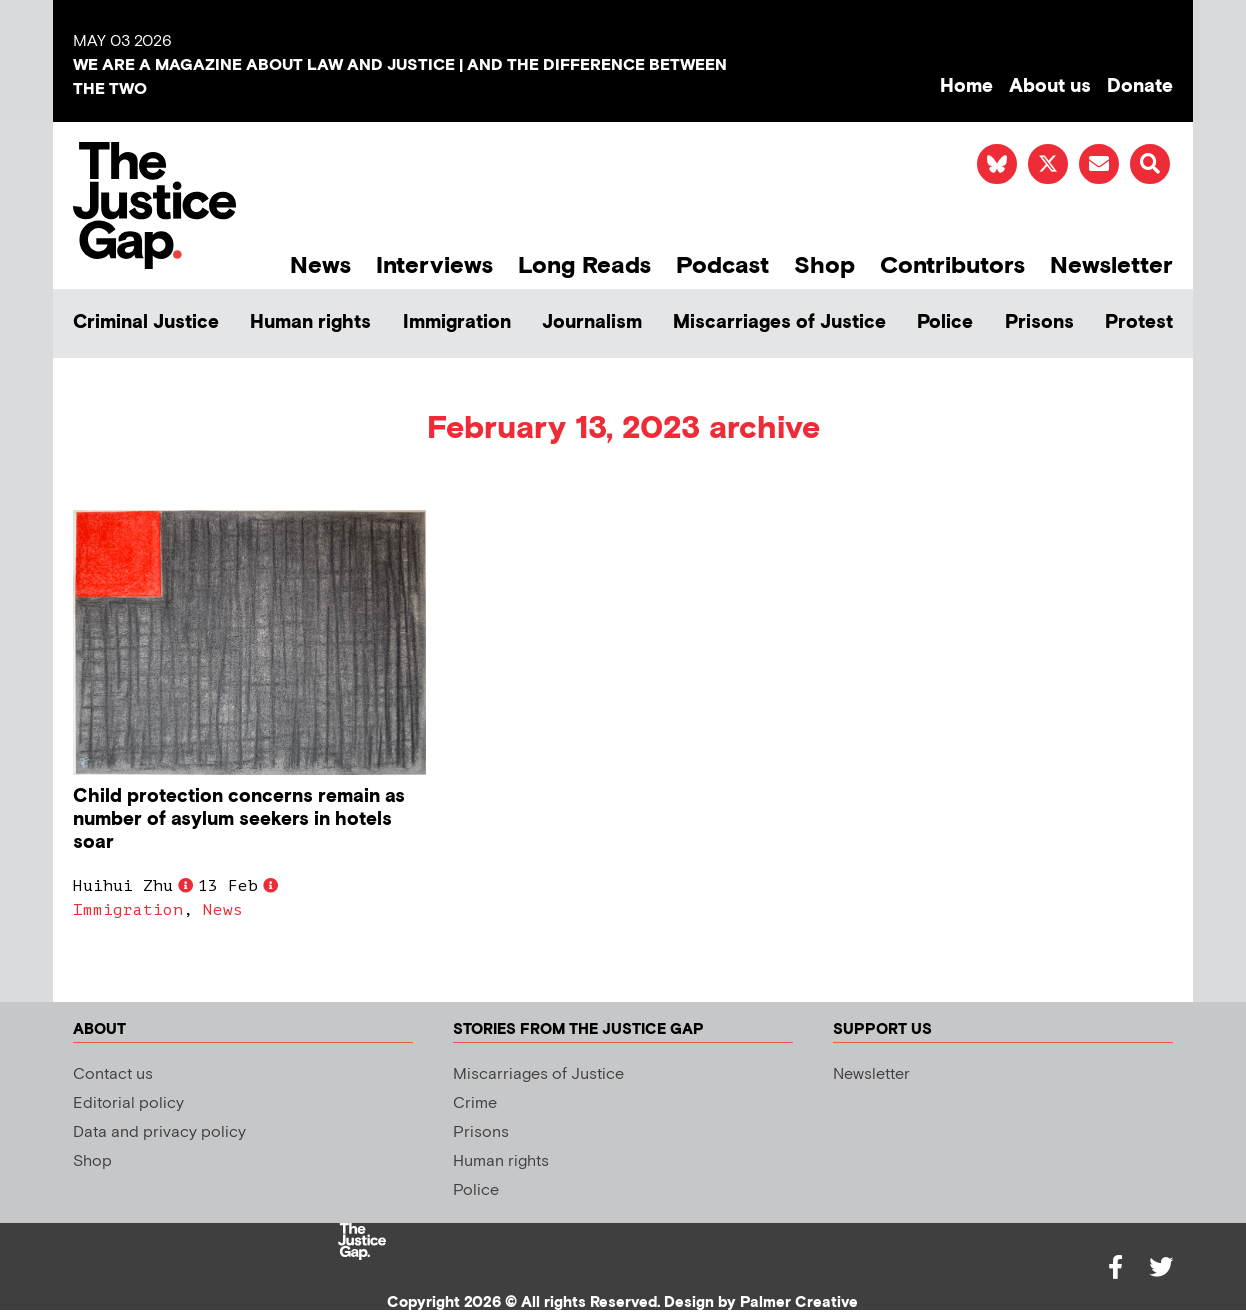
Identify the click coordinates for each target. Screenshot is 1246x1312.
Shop (824, 265)
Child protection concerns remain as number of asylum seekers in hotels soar (239, 819)
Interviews (434, 265)
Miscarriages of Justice (779, 322)
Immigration (457, 322)
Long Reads (584, 265)
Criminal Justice (146, 322)
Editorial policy (128, 1103)
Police (945, 322)
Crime (475, 1103)
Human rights (310, 322)
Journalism (592, 322)
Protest (1139, 322)
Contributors (952, 265)
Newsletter (1111, 265)
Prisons (1039, 322)
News (320, 265)
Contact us (113, 1074)
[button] (1150, 164)
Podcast (722, 265)
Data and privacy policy (159, 1132)
